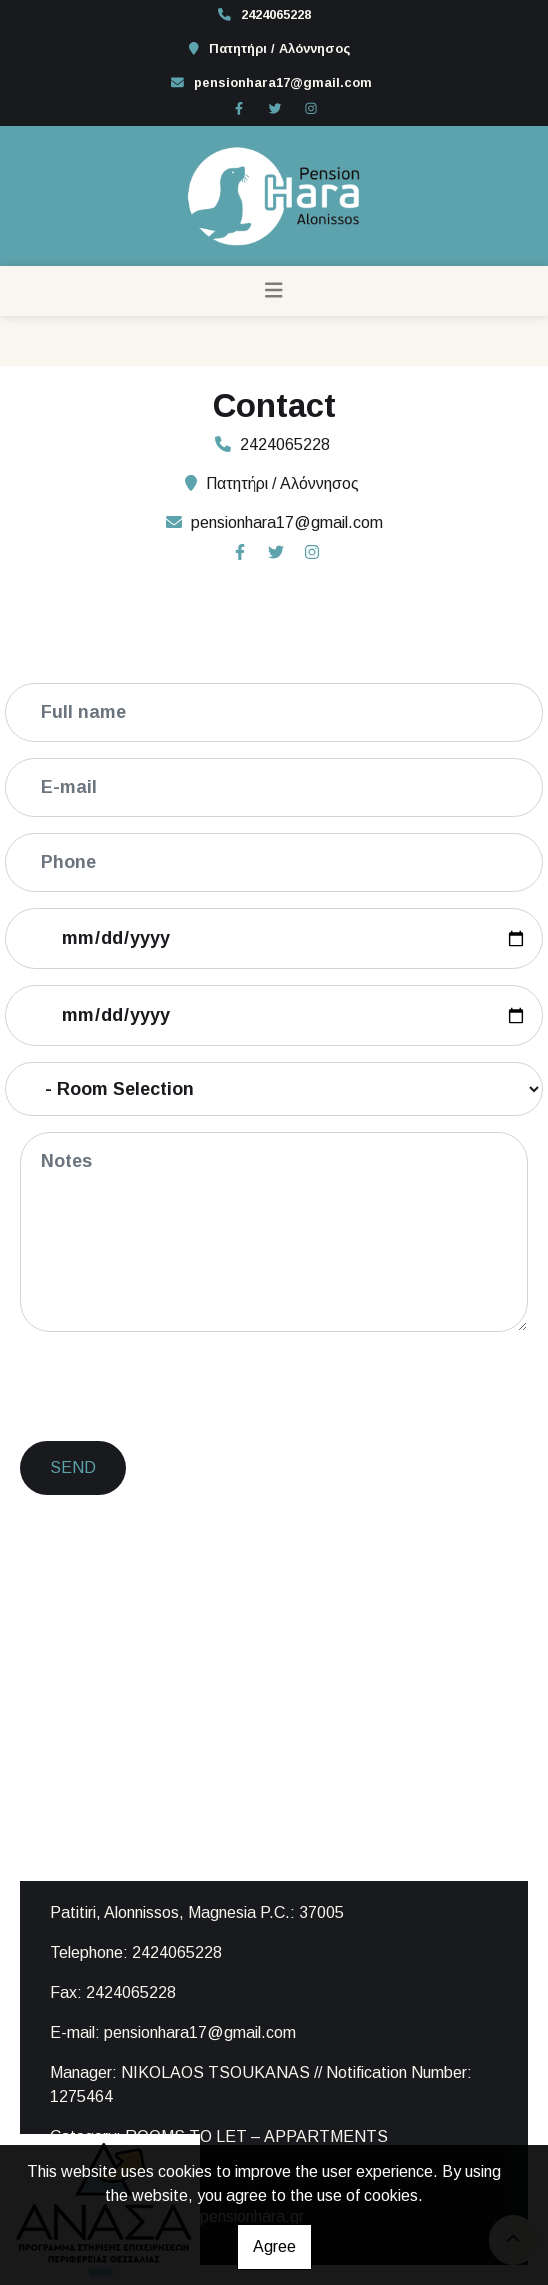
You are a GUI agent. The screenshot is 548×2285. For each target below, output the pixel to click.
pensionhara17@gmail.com (283, 82)
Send (73, 1467)
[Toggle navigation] (274, 291)
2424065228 (276, 14)
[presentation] (176, 1387)
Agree (274, 2246)
